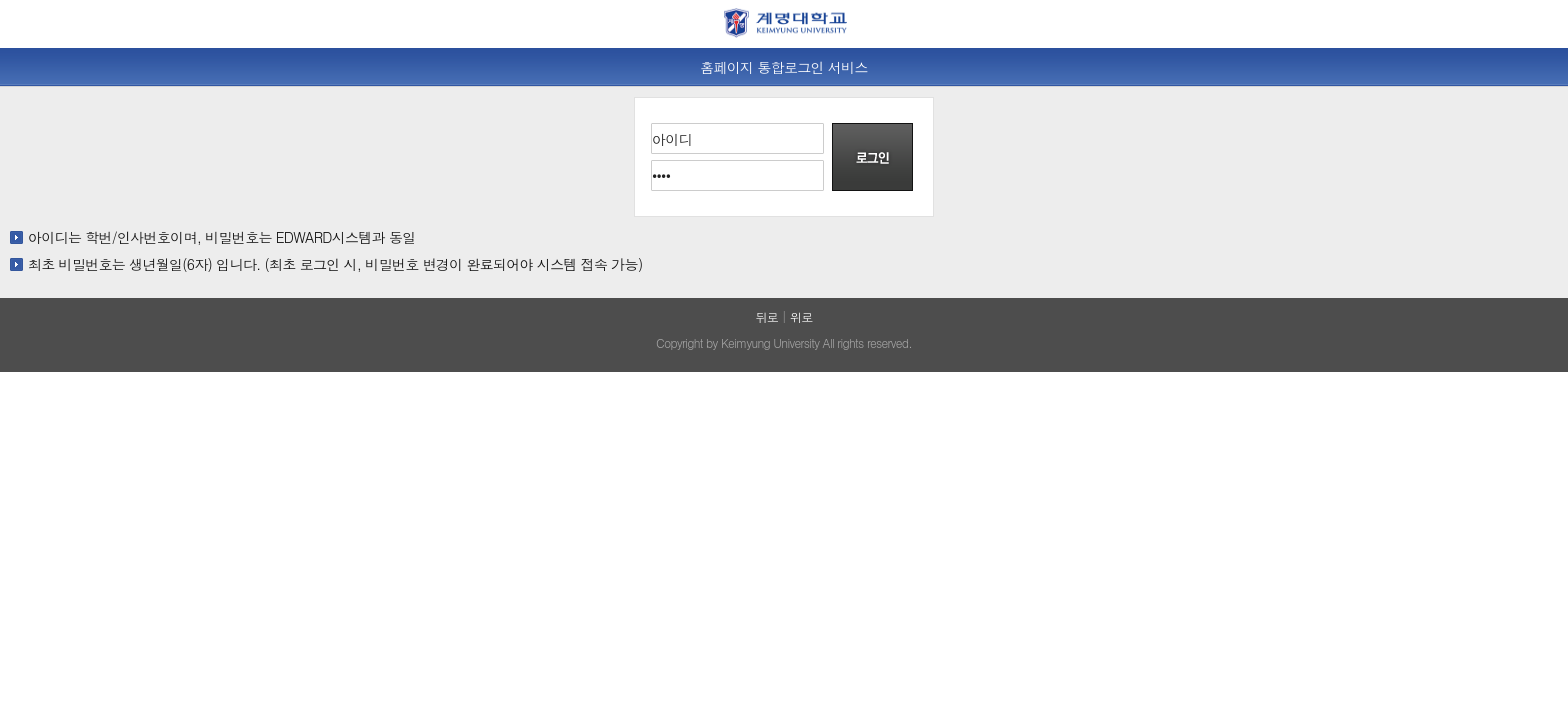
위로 (801, 316)
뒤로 (766, 316)
